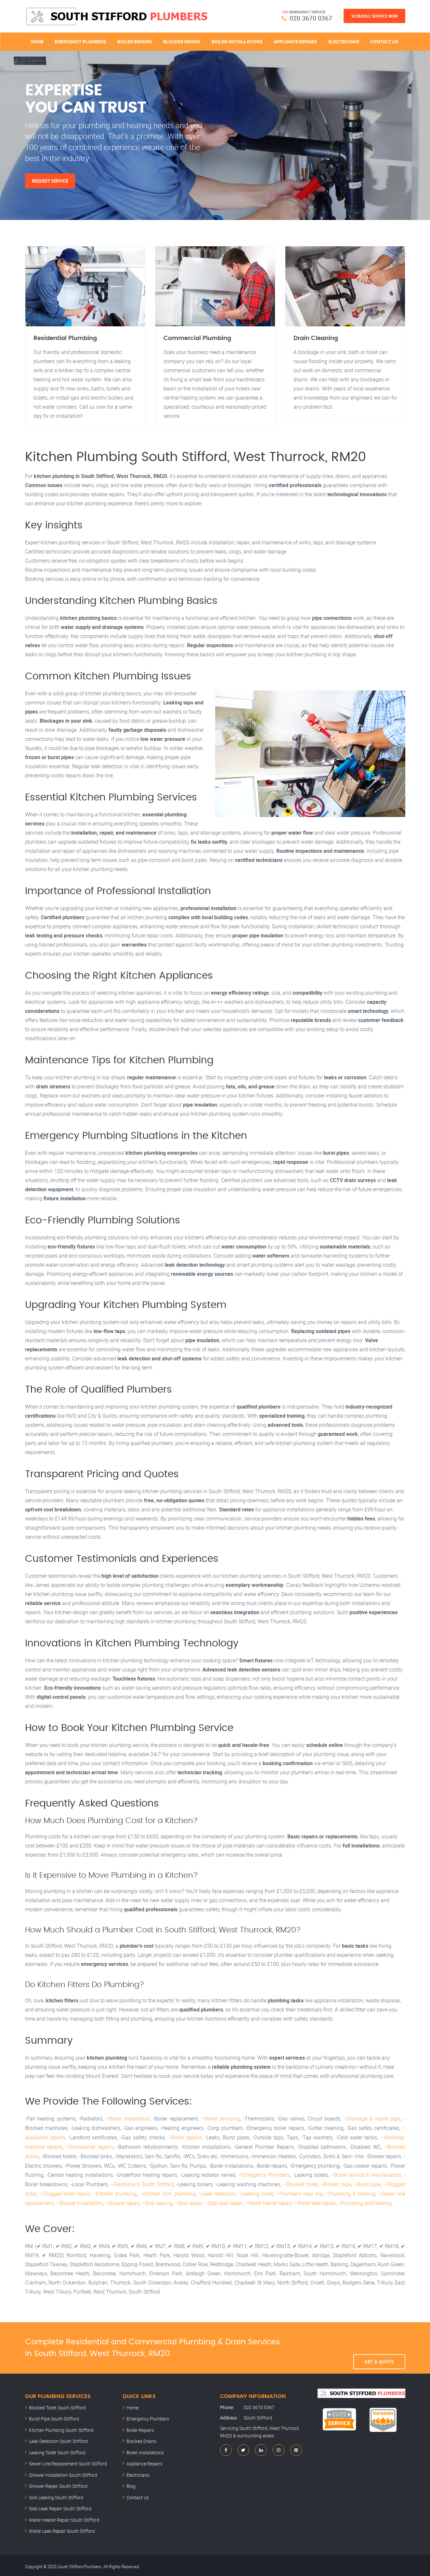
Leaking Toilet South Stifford (57, 2450)
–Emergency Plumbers (264, 2173)
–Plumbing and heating (363, 2200)
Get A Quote (379, 2345)
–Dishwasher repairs (89, 2146)
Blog (131, 2483)
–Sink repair (188, 2200)
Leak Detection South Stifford (58, 2438)
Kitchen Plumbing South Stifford (61, 2427)
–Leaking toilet (256, 2191)
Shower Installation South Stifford (63, 2472)
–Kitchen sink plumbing (167, 2191)
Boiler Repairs (134, 41)
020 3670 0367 (311, 18)
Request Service (50, 181)
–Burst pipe (367, 2182)
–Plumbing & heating (350, 2191)
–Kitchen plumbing (114, 2191)
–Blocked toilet (300, 2182)
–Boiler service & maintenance (366, 2173)
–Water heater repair (267, 2200)
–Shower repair (122, 2200)
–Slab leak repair (223, 2200)
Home (37, 41)
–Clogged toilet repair (64, 2191)
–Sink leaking (156, 2200)
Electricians (343, 41)
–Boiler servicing (220, 2118)
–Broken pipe (335, 2182)
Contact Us (384, 41)
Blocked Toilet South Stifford (57, 2405)
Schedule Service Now (374, 16)
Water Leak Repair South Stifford (62, 2528)
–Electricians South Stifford (142, 2182)
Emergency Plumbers (80, 41)
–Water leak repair (313, 2200)
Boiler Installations (237, 41)
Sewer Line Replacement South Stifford (68, 2461)
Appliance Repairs (295, 41)
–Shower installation (79, 2200)
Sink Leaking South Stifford (56, 2495)
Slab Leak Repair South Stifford (60, 2506)
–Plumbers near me (299, 2191)
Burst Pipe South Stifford (54, 2416)
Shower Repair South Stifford (58, 2483)
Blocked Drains (182, 41)
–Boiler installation (128, 2118)
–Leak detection (216, 2191)
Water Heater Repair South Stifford (64, 2517)
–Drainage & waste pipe (372, 2118)
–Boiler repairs (185, 2137)
